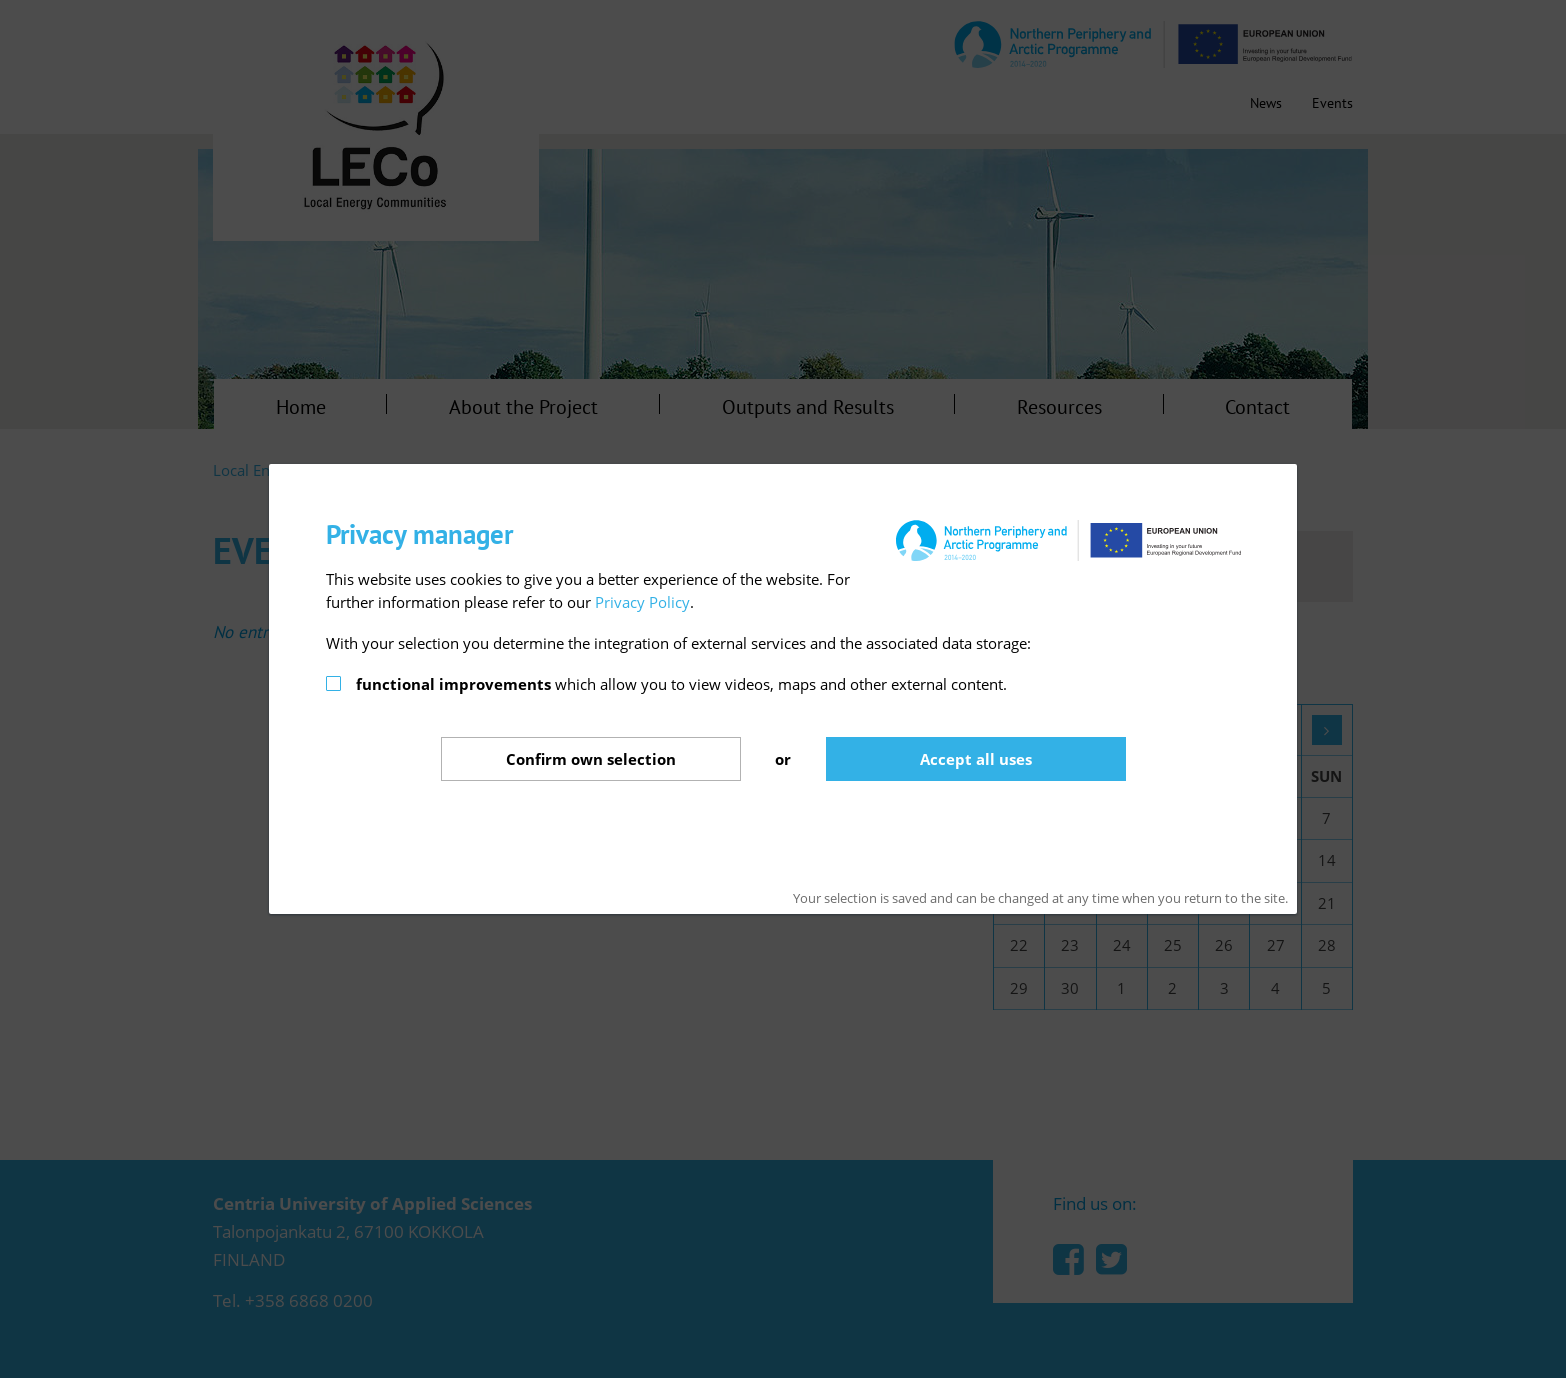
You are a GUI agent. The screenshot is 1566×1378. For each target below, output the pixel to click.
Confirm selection (591, 759)
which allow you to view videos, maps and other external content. (681, 684)
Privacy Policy (642, 602)
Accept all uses (976, 759)
